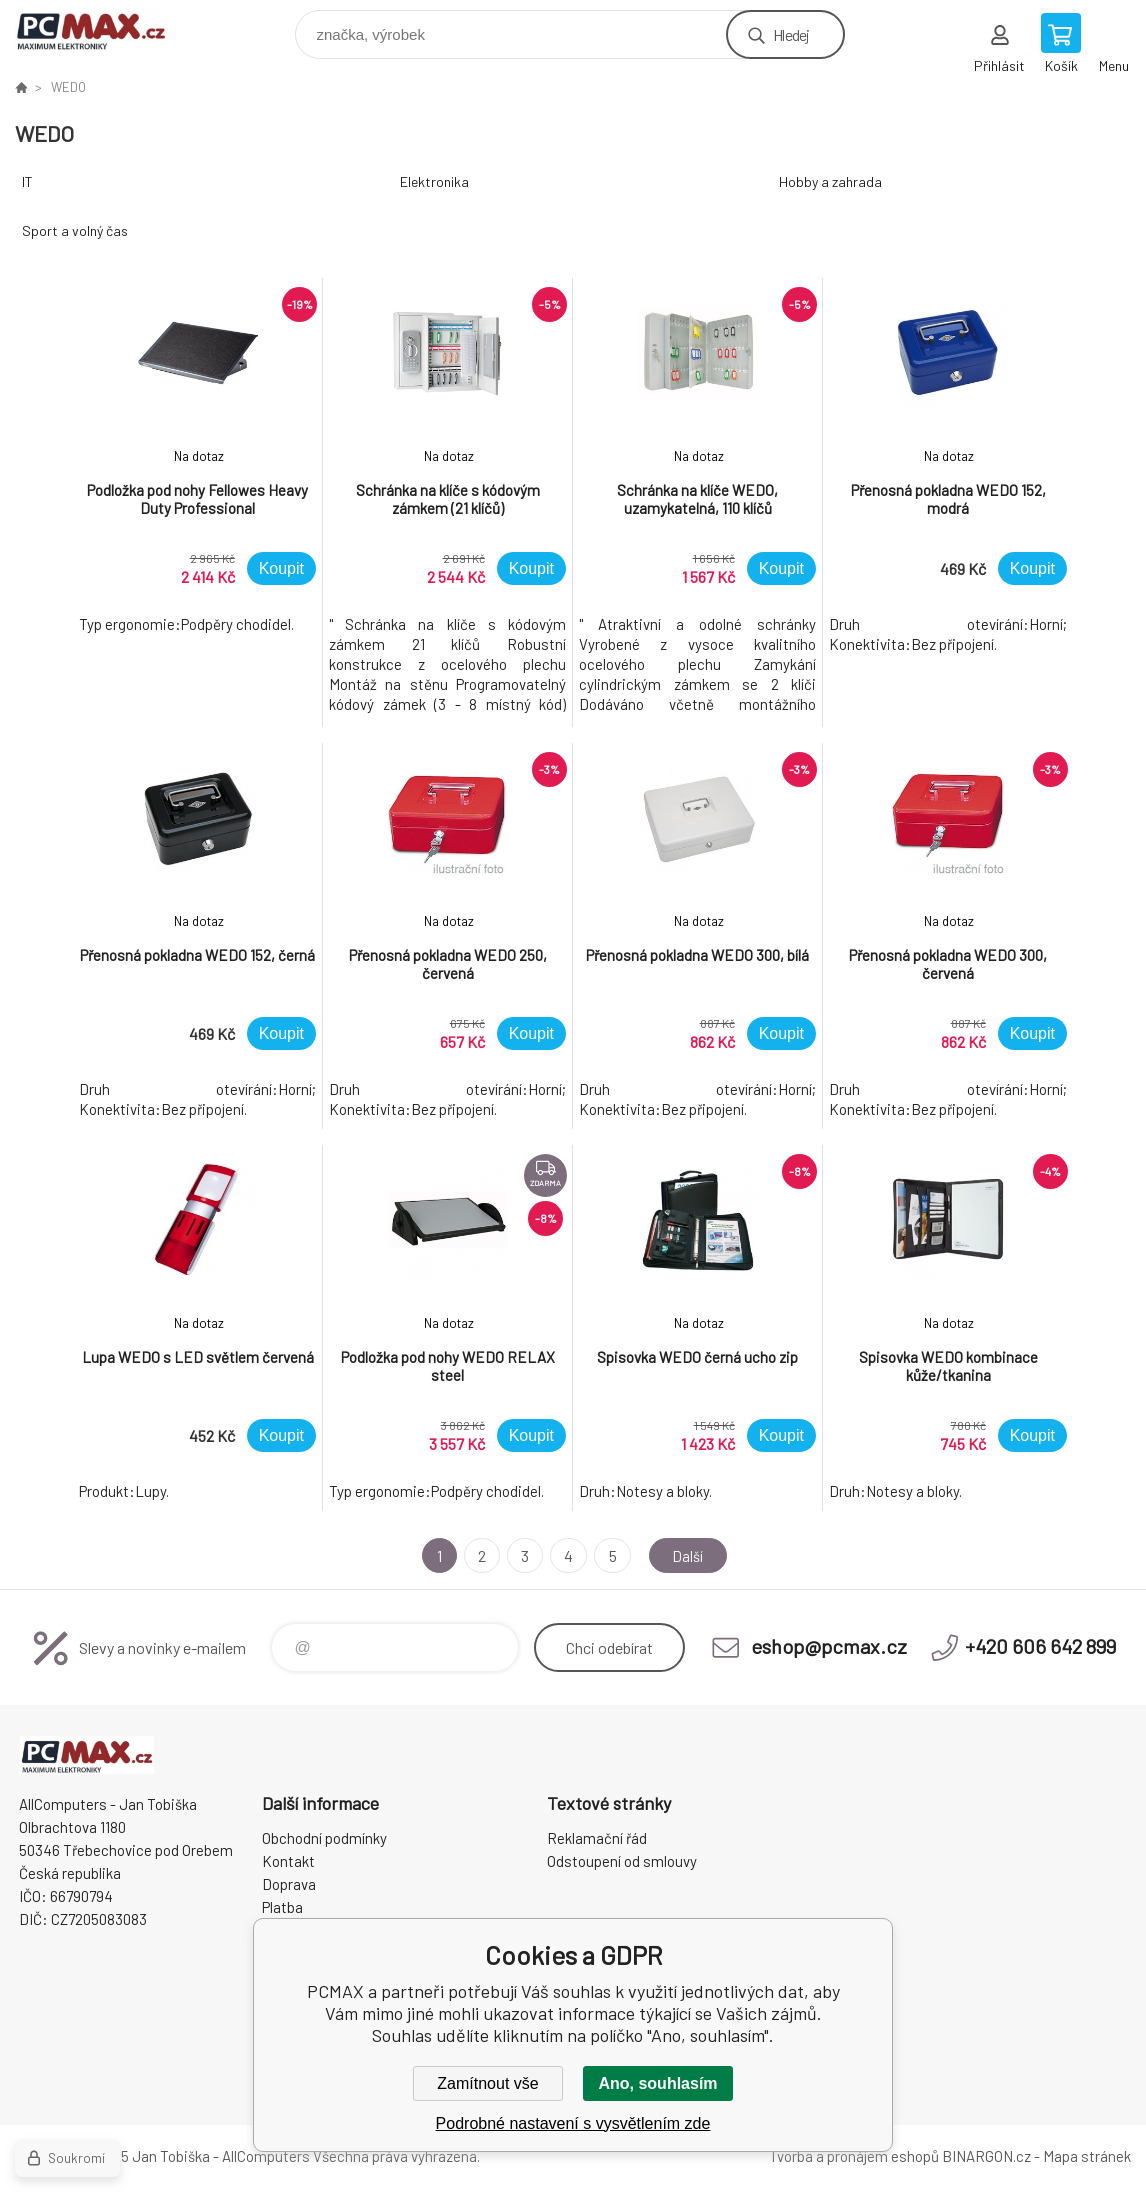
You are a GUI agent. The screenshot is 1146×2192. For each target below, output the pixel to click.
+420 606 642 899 (1040, 1646)
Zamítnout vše (487, 2083)
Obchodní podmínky (324, 1838)
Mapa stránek (1087, 2156)
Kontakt (288, 1861)
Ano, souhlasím (657, 2083)
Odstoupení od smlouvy (622, 1861)
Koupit (281, 568)
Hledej (791, 34)
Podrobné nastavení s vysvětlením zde (573, 2123)
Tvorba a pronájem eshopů (854, 2156)
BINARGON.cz (986, 2156)
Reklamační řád (597, 1838)
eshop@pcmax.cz (829, 1646)
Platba (282, 1907)
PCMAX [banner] (103, 29)
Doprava (289, 1884)
